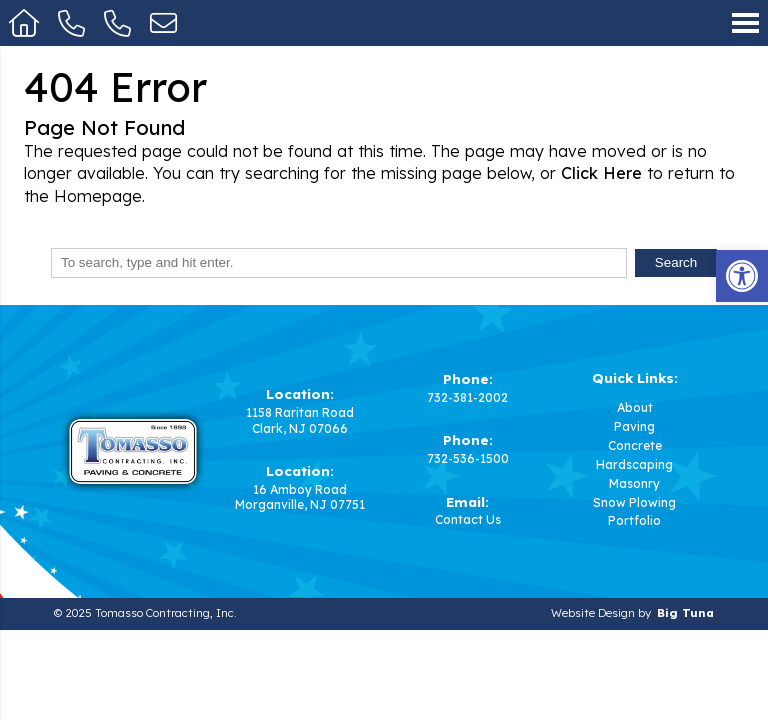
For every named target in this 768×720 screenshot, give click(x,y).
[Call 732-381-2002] (72, 23)
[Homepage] (24, 23)
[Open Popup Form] (163, 23)
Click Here (601, 173)
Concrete (635, 446)
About (635, 408)
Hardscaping (634, 465)
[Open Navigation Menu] (745, 22)
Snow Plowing (634, 503)
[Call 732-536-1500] (118, 23)
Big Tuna (685, 613)
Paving (634, 427)
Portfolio (634, 521)
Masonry (634, 484)
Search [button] (676, 262)
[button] (742, 276)
